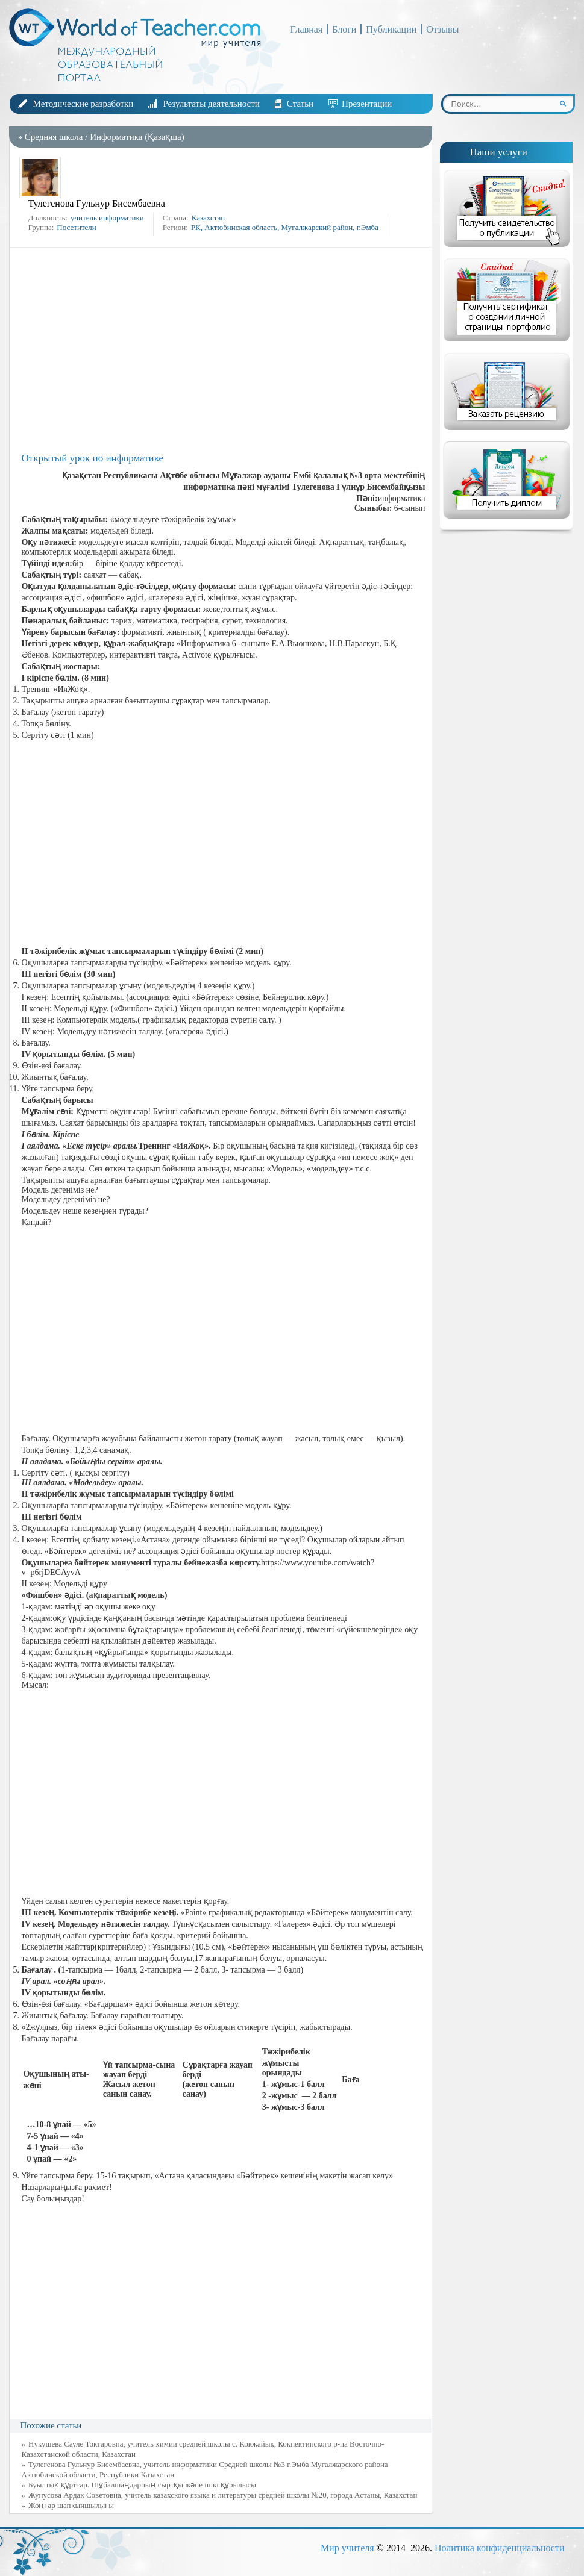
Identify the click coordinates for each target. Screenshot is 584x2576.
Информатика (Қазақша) (137, 137)
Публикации (391, 29)
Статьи (300, 103)
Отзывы (442, 29)
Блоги (344, 29)
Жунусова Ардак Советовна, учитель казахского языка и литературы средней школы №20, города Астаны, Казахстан (222, 2495)
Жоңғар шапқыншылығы (71, 2505)
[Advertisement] (223, 350)
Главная (306, 29)
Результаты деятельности (211, 103)
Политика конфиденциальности (500, 2548)
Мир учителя (347, 2548)
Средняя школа (54, 137)
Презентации (367, 103)
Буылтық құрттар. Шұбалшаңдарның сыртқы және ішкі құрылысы (142, 2484)
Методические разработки (83, 103)
